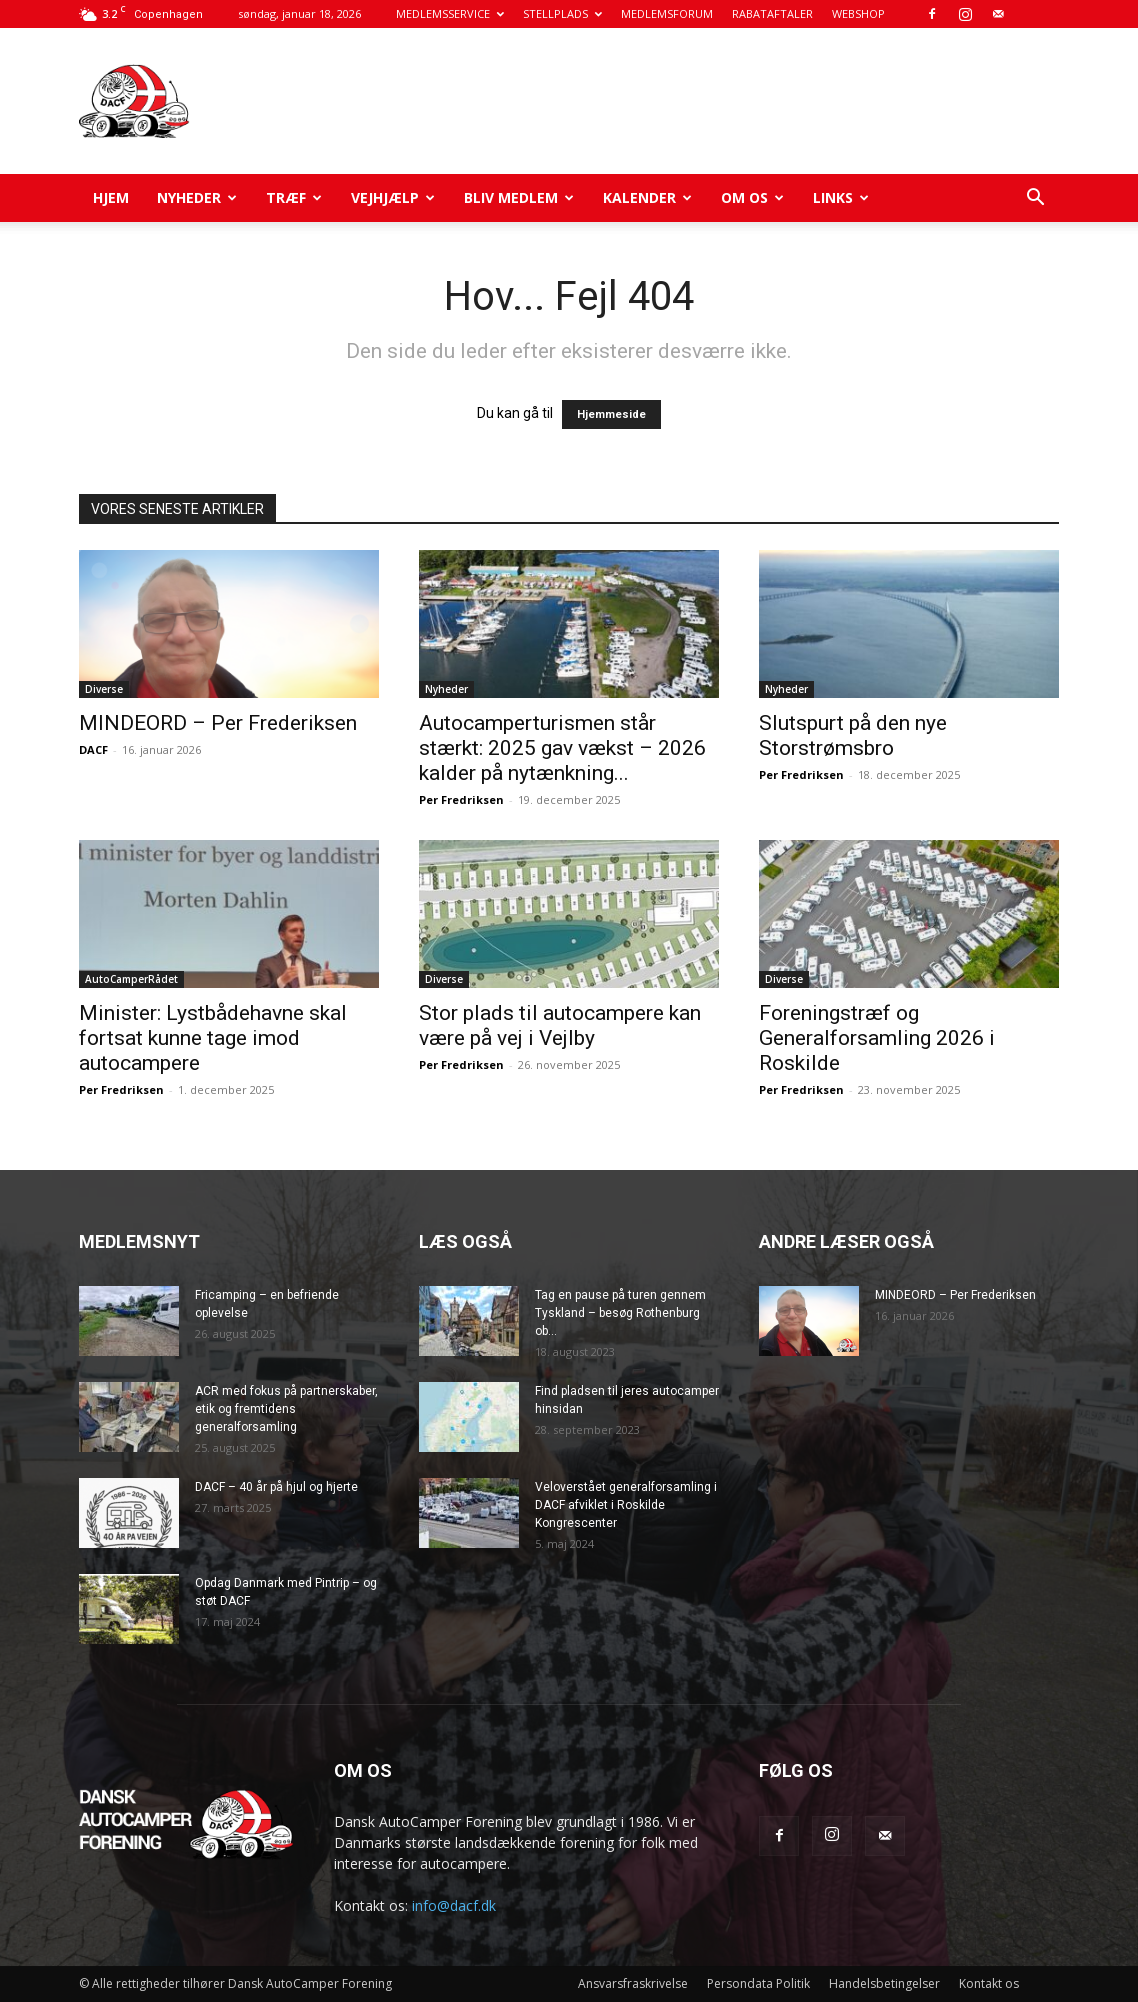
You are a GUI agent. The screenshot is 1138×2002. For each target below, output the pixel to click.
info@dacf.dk (454, 1905)
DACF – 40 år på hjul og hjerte (276, 1487)
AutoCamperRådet (131, 979)
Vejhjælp (393, 197)
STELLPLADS (562, 13)
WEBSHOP (858, 13)
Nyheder (197, 197)
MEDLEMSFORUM (667, 13)
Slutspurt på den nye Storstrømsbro (853, 735)
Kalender (647, 197)
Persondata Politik (758, 1983)
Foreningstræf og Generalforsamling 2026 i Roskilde (877, 1038)
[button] (1035, 199)
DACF (93, 749)
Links (841, 197)
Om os (752, 197)
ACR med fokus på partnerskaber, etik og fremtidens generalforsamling (286, 1409)
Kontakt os (989, 1983)
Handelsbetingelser (884, 1983)
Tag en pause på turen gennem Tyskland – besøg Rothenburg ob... (620, 1313)
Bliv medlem (519, 197)
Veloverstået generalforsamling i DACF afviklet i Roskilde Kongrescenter (626, 1505)
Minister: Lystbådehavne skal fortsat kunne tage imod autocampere (213, 1038)
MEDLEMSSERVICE (450, 13)
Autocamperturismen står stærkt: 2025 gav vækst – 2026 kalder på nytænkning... (562, 748)
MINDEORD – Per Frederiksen (218, 723)
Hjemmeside (611, 414)
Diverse (104, 689)
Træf (294, 197)
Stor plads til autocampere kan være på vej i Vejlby (560, 1025)
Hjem (111, 197)
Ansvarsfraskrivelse (633, 1983)
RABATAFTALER (772, 13)
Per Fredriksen (461, 799)
